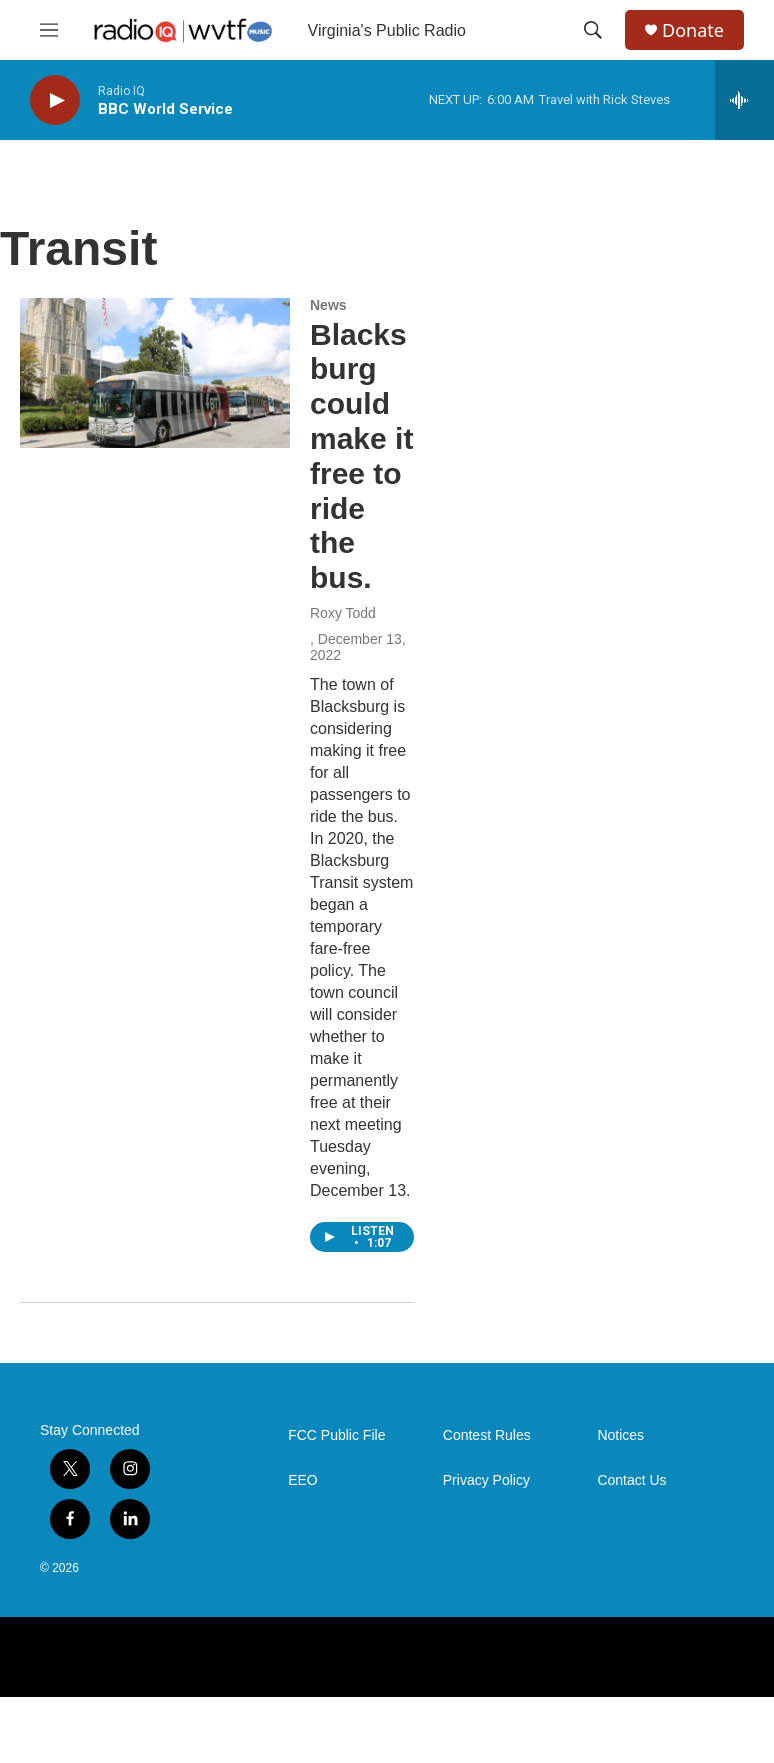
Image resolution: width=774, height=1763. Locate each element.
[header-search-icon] (593, 30)
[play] (55, 100)
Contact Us (631, 1480)
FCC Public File (336, 1435)
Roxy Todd (343, 613)
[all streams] (744, 100)
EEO (303, 1480)
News (328, 305)
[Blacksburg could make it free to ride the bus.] (155, 373)
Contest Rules (487, 1435)
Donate (693, 30)
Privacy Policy (486, 1480)
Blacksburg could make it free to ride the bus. (361, 456)
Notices (620, 1435)
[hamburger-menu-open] (49, 30)
